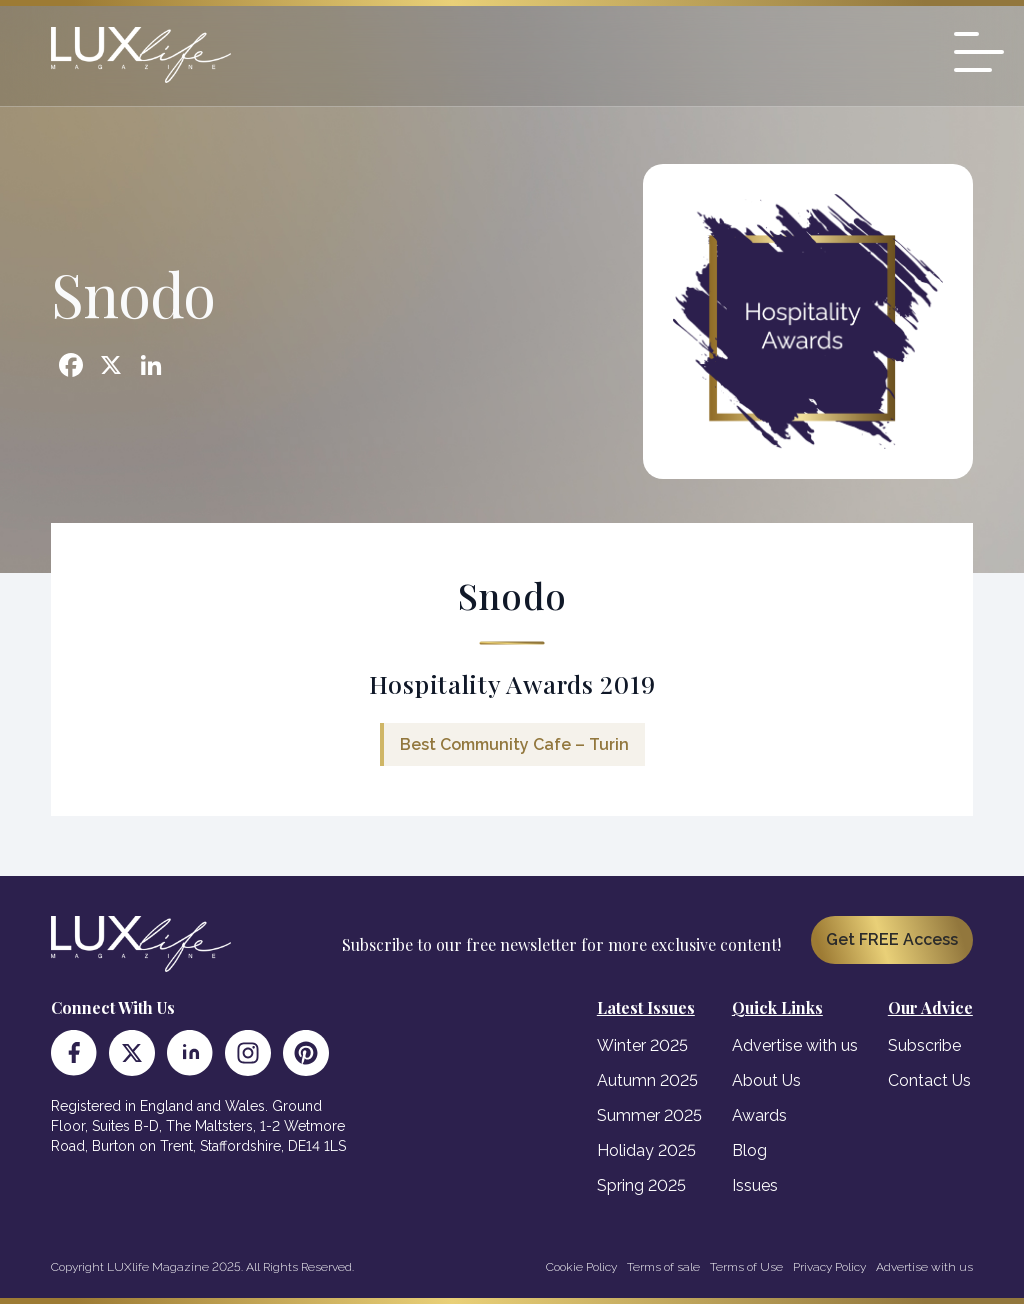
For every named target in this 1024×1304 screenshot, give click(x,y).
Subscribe (924, 1045)
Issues (755, 1185)
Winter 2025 (642, 1045)
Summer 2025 (649, 1115)
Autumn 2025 (647, 1080)
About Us (766, 1080)
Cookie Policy (581, 1267)
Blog (749, 1150)
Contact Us (929, 1080)
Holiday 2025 (646, 1150)
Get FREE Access (892, 939)
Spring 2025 (641, 1185)
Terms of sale (663, 1267)
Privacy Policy (829, 1267)
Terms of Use (746, 1267)
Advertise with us (795, 1045)
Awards (759, 1115)
